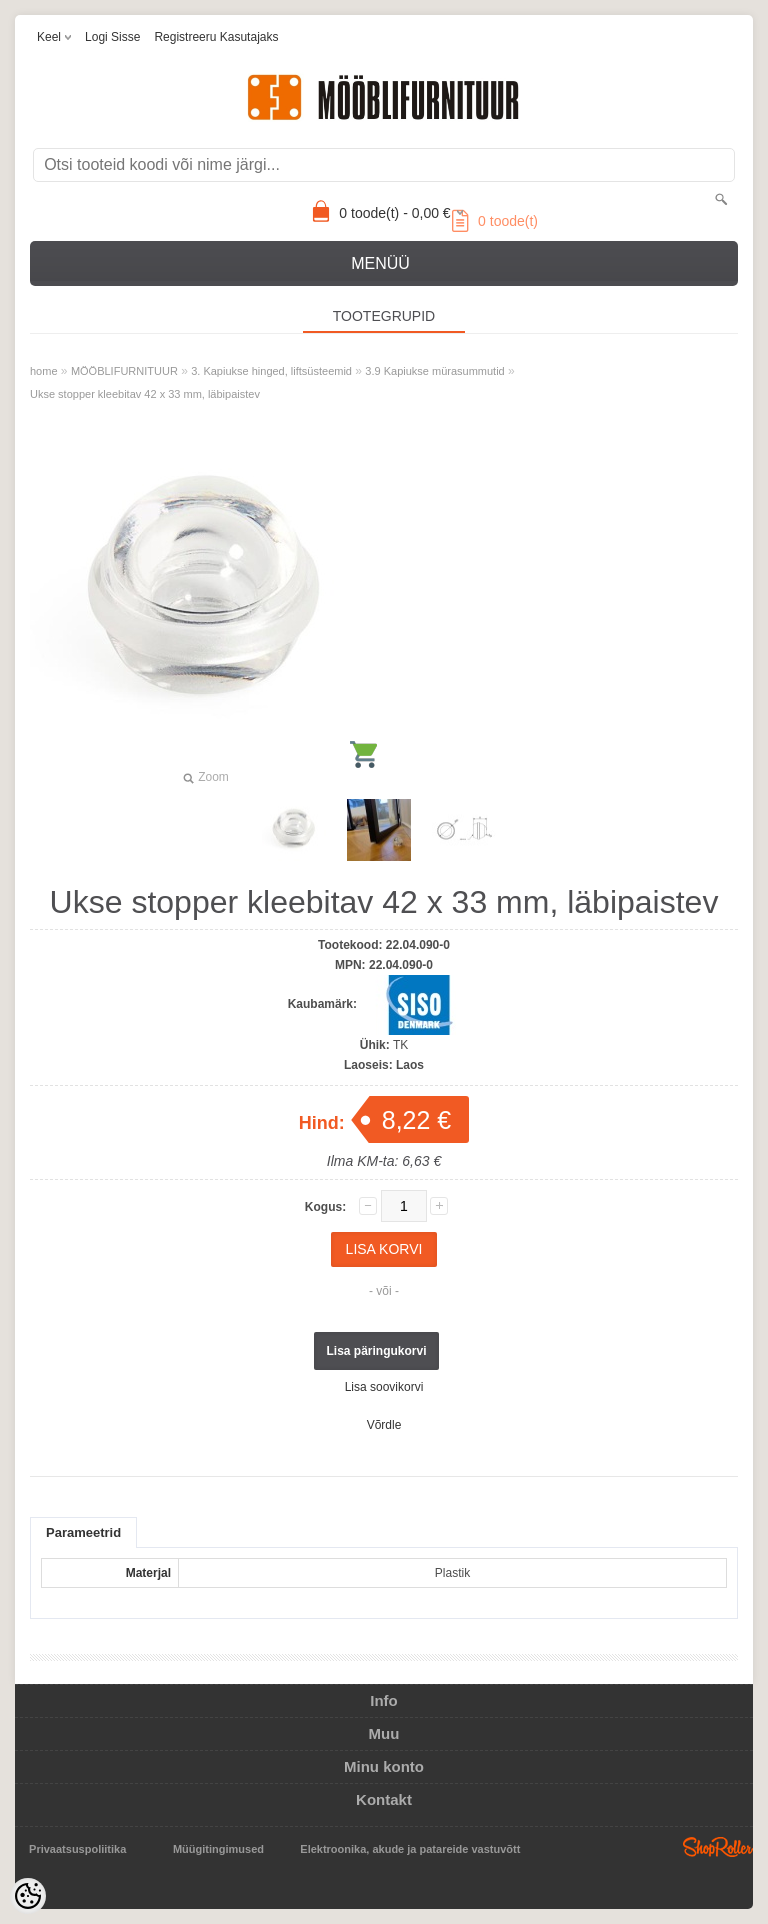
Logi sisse (112, 37)
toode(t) (495, 221)
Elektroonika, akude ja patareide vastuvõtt (410, 1849)
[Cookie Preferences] (28, 1896)
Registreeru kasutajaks (216, 37)
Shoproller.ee (718, 1847)
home (44, 371)
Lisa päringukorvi (376, 1351)
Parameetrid (83, 1532)
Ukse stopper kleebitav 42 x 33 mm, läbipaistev (145, 394)
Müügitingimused (218, 1849)
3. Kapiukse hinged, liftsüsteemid (271, 371)
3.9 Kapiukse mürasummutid (434, 371)
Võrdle (384, 1425)
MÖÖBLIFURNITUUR (124, 371)
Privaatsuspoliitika (77, 1849)
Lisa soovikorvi (384, 1387)
